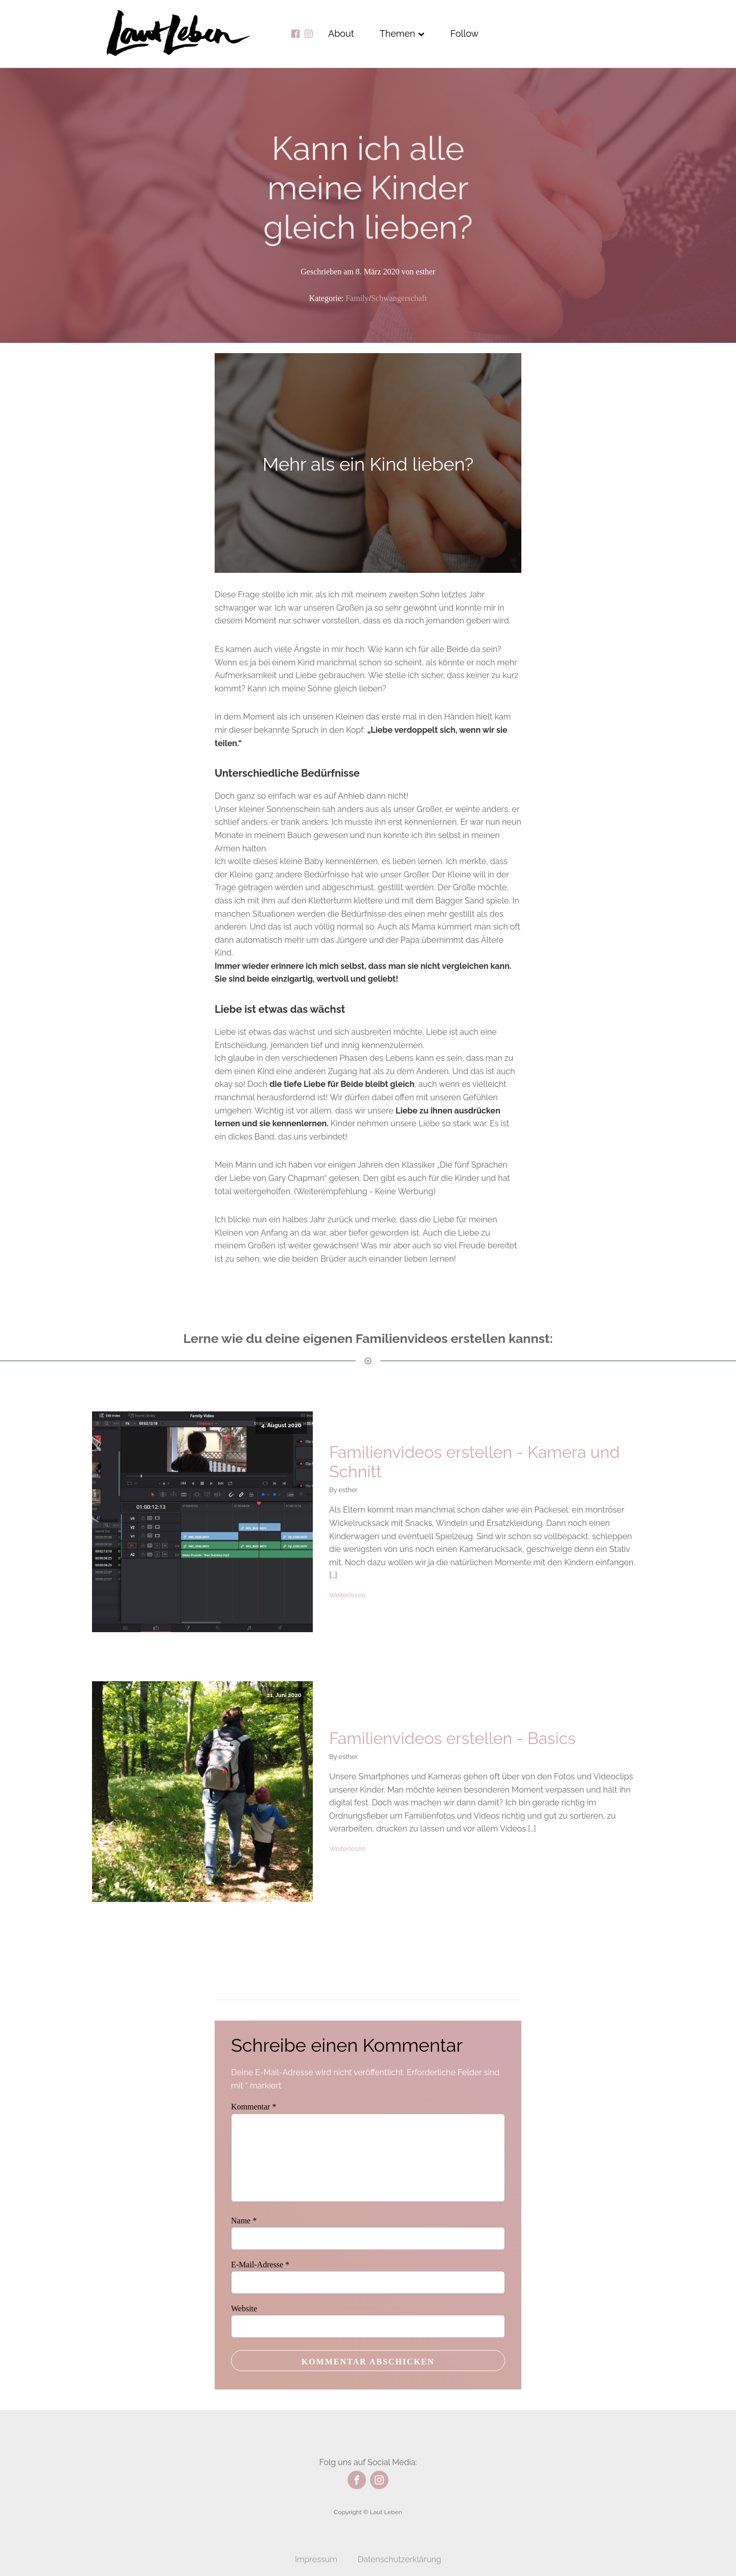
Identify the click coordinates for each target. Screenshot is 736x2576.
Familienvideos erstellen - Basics (452, 1738)
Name (244, 2220)
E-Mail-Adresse (260, 2264)
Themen (402, 33)
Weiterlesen (347, 1595)
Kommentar (253, 2106)
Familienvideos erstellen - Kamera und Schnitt (474, 1462)
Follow (464, 33)
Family (357, 298)
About (341, 33)
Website (244, 2308)
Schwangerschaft (399, 298)
